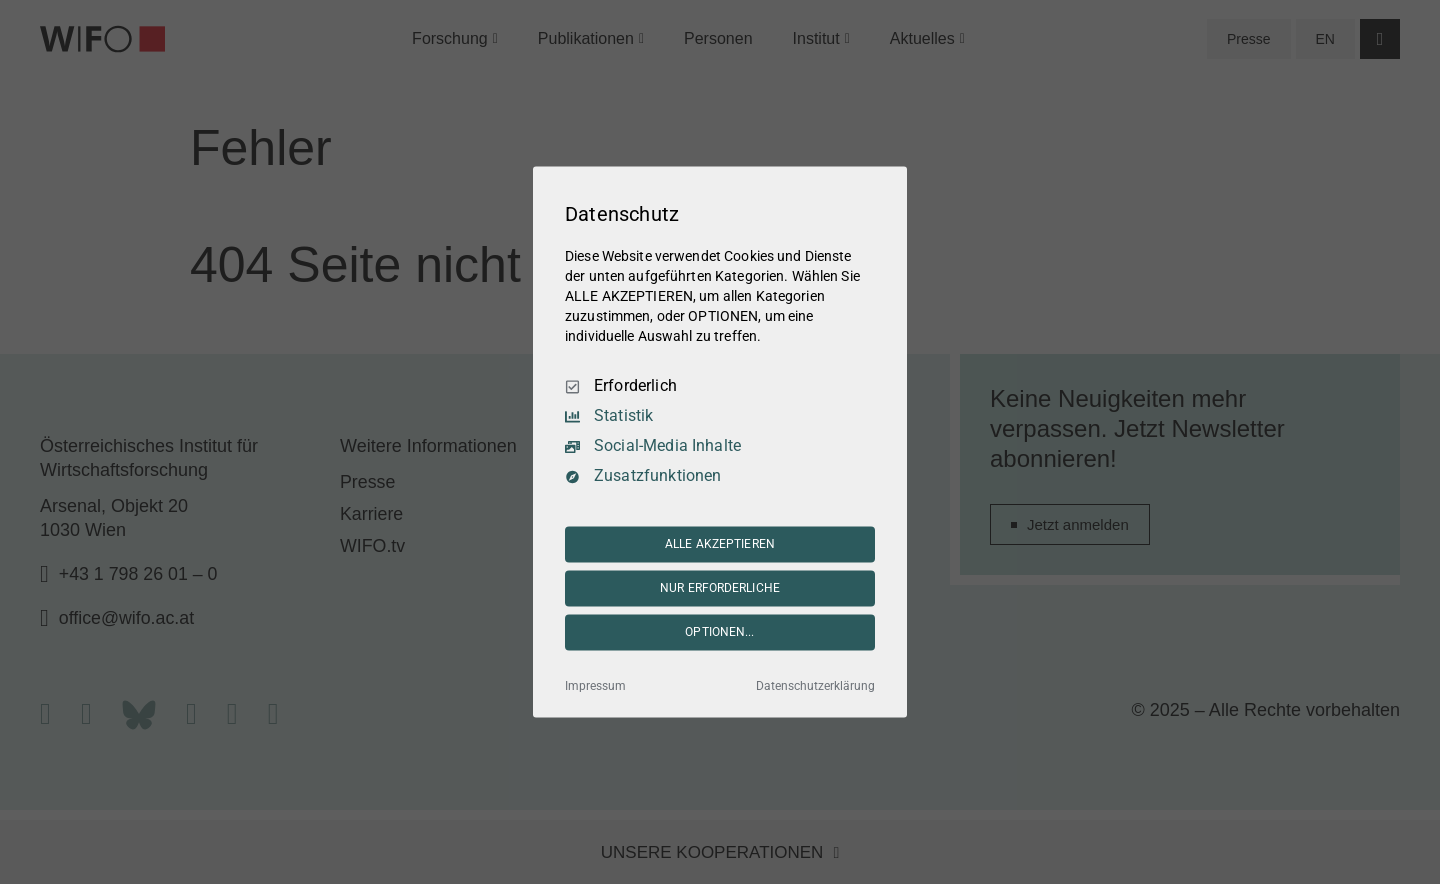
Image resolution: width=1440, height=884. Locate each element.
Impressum (595, 687)
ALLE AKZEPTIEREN (720, 544)
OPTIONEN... (719, 632)
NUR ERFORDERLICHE (720, 588)
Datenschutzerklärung (815, 687)
